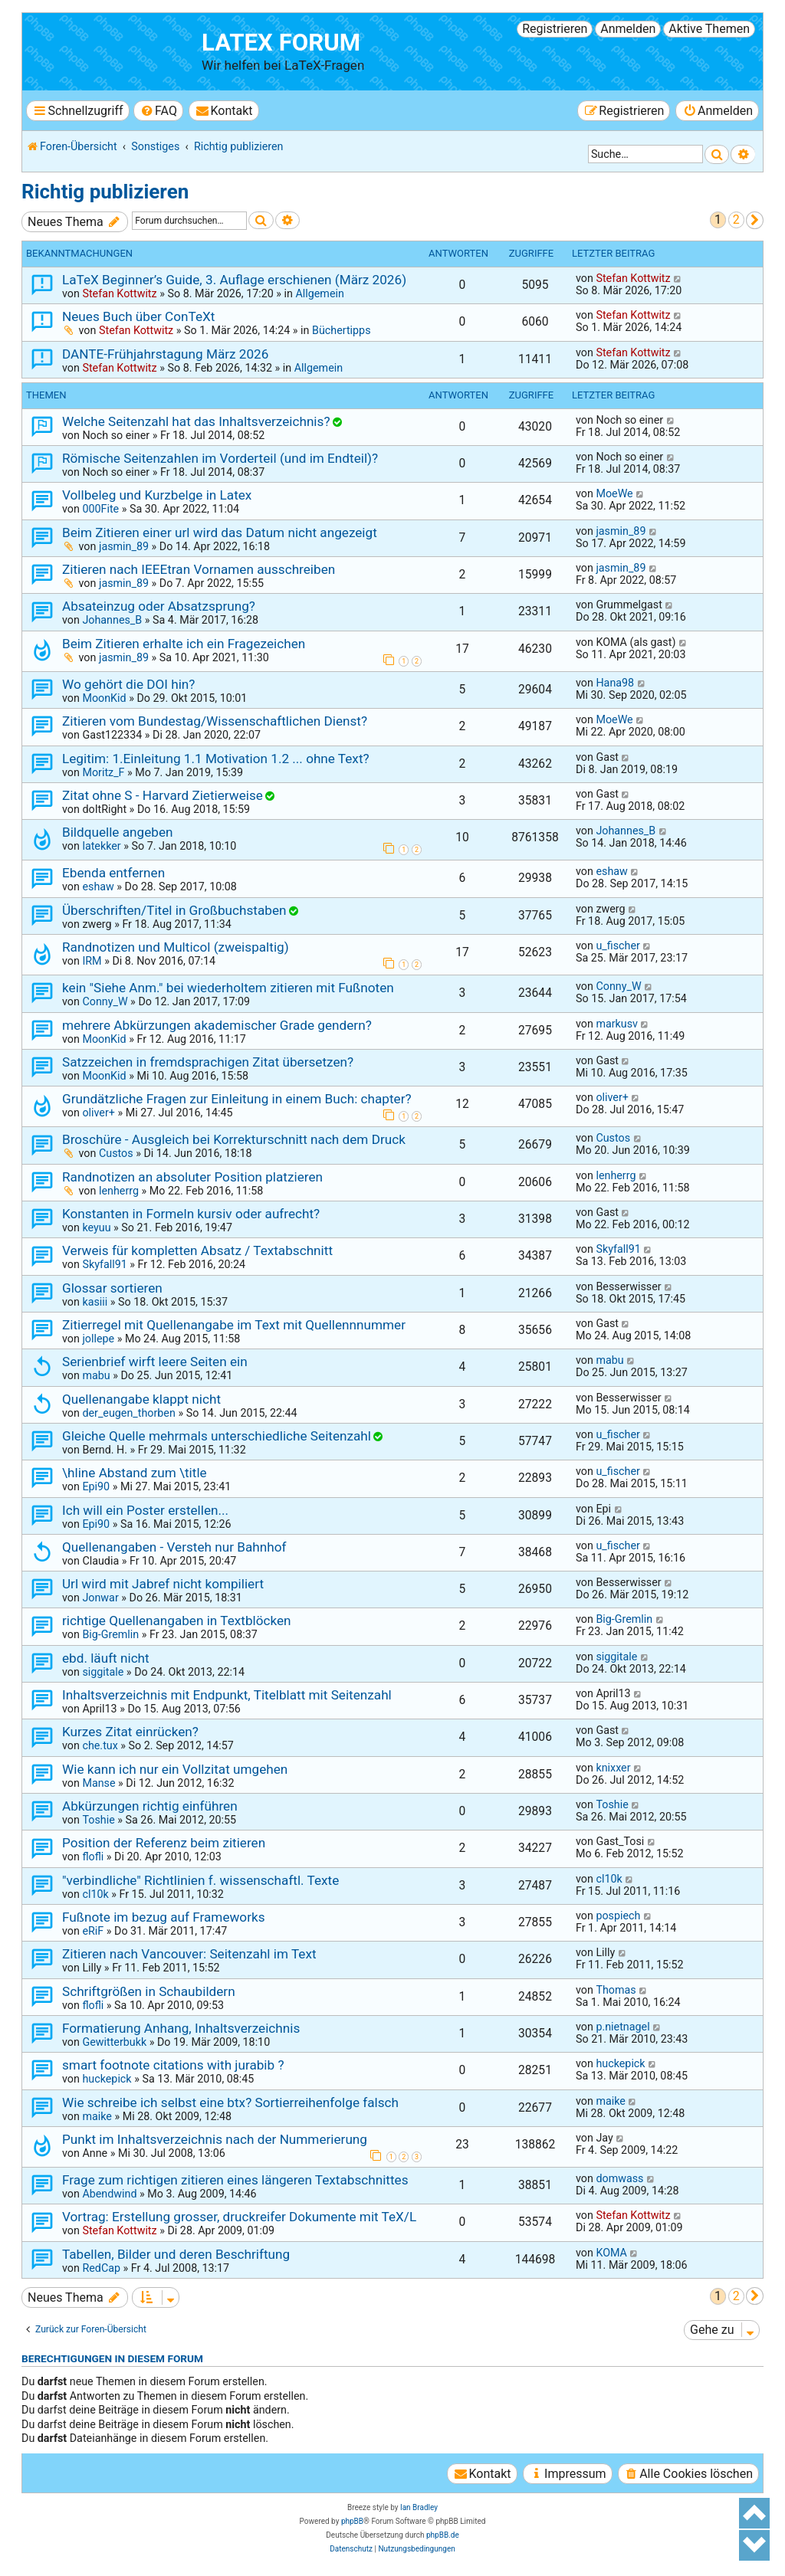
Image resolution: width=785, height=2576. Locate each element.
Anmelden (627, 28)
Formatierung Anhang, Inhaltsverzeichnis (181, 2028)
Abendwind (109, 2194)
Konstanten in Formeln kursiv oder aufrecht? (191, 1213)
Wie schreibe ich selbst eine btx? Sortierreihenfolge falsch (230, 2102)
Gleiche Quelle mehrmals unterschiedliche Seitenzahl (216, 1436)
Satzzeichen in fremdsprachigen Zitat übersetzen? (207, 1062)
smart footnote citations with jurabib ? (173, 2065)
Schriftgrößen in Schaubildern (148, 1991)
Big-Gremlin (110, 1634)
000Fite (100, 509)
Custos (116, 1153)
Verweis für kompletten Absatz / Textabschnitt (197, 1250)
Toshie (98, 1820)
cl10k (95, 1894)
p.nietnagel (622, 2026)
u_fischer (617, 945)
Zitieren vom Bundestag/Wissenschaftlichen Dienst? (214, 721)
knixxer (613, 1768)
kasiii (94, 1302)
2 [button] (736, 219)
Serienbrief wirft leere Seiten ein (155, 1361)
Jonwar (100, 1597)
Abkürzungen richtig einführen (150, 1806)
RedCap (101, 2268)
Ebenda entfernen (113, 872)
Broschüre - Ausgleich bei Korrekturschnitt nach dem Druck (234, 1139)
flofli (92, 1856)
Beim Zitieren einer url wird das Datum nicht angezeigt (219, 532)
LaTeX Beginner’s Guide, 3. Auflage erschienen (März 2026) (234, 279)
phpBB (352, 2521)
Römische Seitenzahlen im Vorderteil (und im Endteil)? (220, 458)
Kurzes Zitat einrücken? (130, 1731)
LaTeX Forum (281, 42)
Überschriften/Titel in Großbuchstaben (174, 910)
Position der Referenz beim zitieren (163, 1842)
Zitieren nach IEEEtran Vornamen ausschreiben (198, 569)
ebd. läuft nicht (105, 1658)
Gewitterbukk (114, 2042)
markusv (617, 1024)
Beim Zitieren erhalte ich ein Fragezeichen (183, 643)
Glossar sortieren (112, 1288)
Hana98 (615, 683)
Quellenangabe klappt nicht (141, 1399)
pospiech (618, 1915)
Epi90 (96, 1486)
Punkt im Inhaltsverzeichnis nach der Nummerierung (214, 2139)
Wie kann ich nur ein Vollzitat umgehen (174, 1769)
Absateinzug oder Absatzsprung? (158, 606)
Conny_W (104, 1001)
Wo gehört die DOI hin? (128, 684)
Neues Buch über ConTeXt (138, 316)
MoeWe (614, 493)
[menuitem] (158, 110)
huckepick (106, 2079)
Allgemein (319, 293)
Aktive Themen (709, 28)
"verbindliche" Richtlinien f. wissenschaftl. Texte (200, 1880)
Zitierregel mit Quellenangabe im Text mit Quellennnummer (234, 1324)
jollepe (98, 1338)
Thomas (616, 1990)
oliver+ (98, 1112)
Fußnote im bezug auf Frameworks (163, 1917)
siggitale (102, 1672)
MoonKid (104, 698)
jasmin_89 (124, 546)
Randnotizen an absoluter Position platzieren (192, 1177)
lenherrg (119, 1191)
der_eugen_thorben (128, 1413)
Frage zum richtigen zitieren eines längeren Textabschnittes (235, 2180)
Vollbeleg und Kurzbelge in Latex (156, 495)
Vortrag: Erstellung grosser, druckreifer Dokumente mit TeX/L (239, 2216)
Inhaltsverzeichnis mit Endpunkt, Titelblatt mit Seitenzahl (227, 1695)
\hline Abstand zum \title (134, 1472)
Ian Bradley (419, 2507)
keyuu (96, 1227)
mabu (96, 1375)
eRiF (92, 1931)
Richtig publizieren (105, 191)
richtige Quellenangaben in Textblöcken (176, 1620)
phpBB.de (442, 2535)
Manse (98, 1783)
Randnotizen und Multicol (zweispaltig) (175, 947)
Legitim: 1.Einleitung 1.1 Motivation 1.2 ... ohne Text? (216, 758)
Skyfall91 (104, 1264)
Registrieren (554, 28)
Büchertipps (341, 330)
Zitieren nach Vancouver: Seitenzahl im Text (189, 1953)
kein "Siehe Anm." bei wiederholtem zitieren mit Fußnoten (228, 987)
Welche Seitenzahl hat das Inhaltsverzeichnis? (196, 421)
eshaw (97, 886)
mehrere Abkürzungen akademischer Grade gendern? (217, 1025)
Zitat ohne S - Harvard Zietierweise (162, 795)
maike (96, 2116)
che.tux (99, 1745)
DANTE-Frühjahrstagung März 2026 (165, 354)
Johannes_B (112, 620)
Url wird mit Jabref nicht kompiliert (163, 1583)
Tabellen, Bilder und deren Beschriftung (176, 2254)
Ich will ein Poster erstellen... (145, 1510)
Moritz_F (103, 772)
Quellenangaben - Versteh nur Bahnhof (174, 1547)
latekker (101, 846)
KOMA (611, 2253)
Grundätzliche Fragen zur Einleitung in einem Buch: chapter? (237, 1098)
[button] (755, 220)
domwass (619, 2178)
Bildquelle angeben (117, 832)
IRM (91, 961)
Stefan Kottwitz (119, 293)
